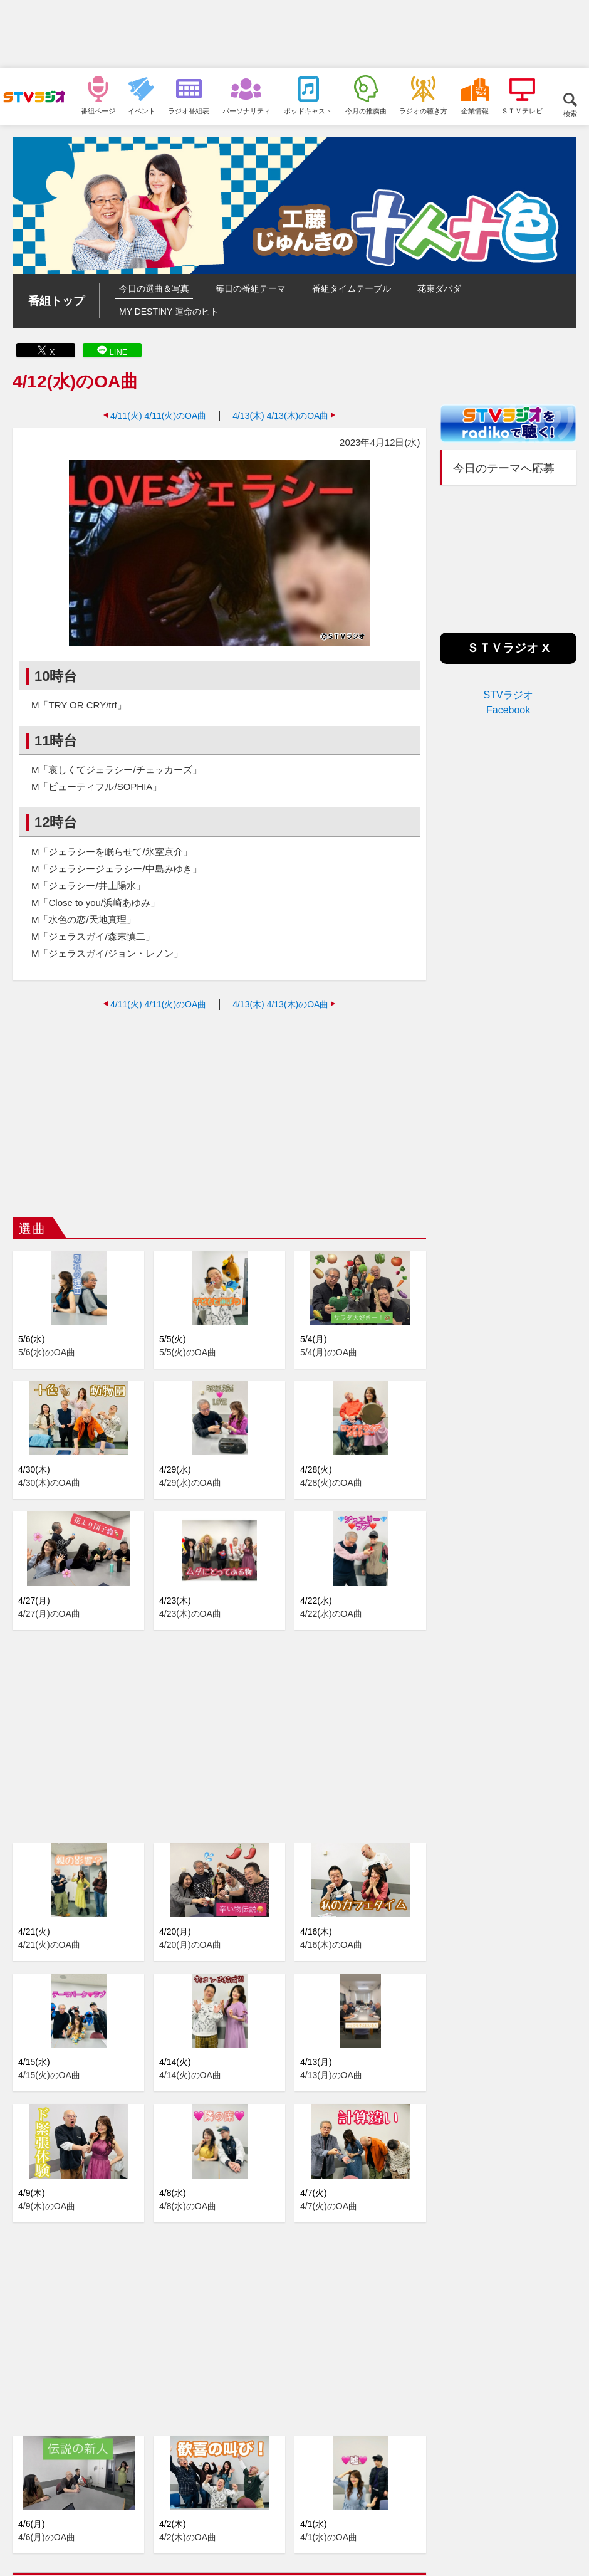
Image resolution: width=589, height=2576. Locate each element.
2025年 (34, 2479)
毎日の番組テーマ (251, 288)
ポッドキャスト (308, 111)
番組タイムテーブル (351, 288)
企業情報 (475, 111)
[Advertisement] (294, 34)
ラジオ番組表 (188, 111)
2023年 (113, 2479)
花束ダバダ (439, 288)
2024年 (73, 2479)
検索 (570, 113)
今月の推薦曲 (366, 111)
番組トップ (56, 301)
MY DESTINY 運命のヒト (169, 312)
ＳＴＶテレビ (522, 111)
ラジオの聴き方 (423, 111)
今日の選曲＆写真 (154, 288)
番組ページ (98, 111)
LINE (119, 352)
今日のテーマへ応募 (504, 468)
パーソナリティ (246, 111)
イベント (141, 111)
